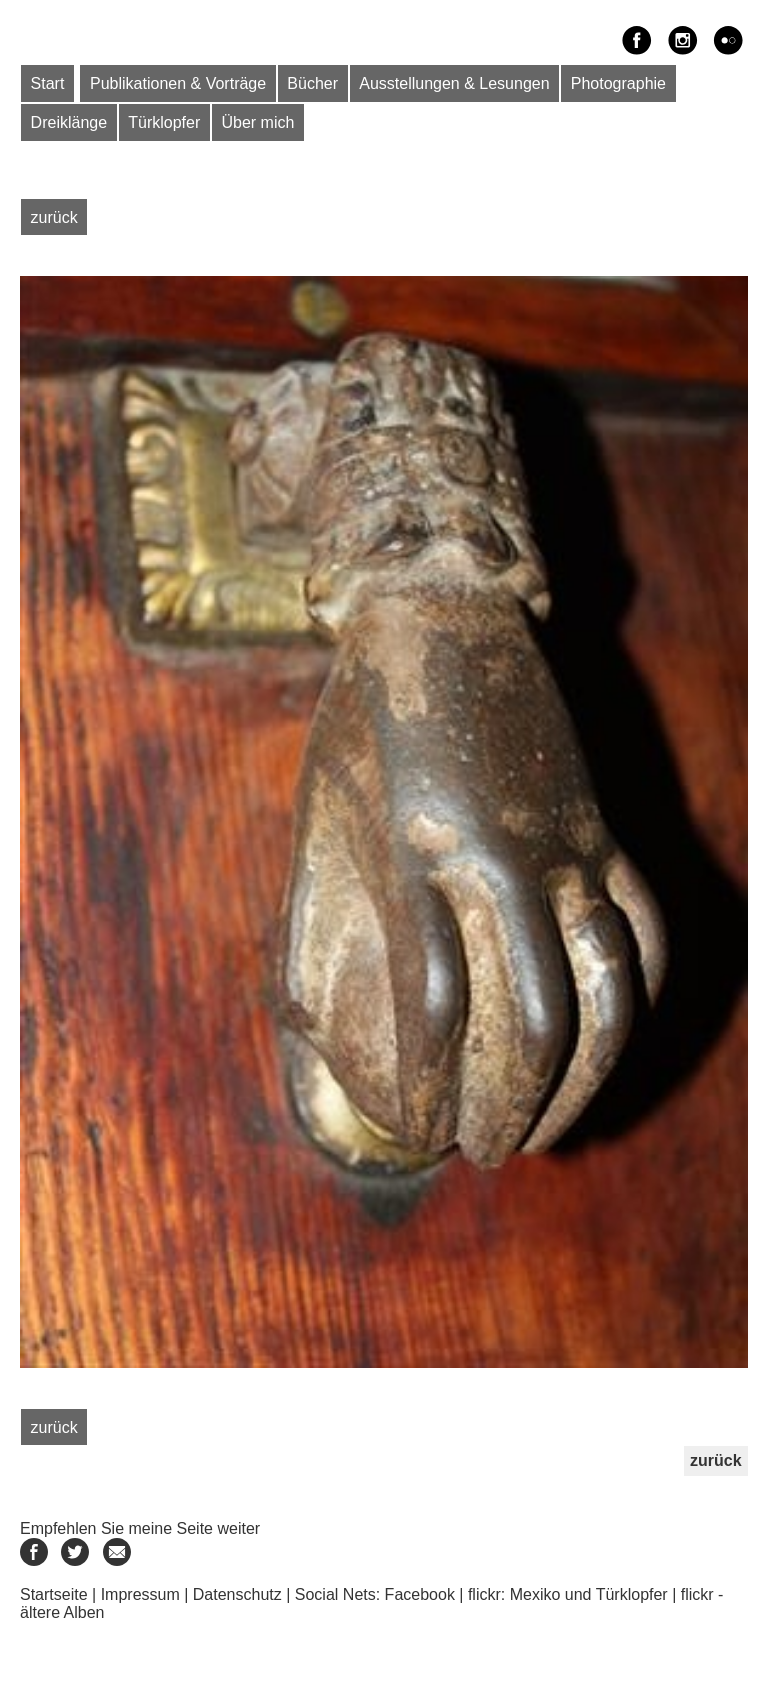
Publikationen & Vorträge (178, 83)
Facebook (420, 1594)
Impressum (140, 1594)
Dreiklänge (69, 122)
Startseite (54, 1594)
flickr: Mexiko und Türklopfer (568, 1594)
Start (48, 83)
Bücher (312, 83)
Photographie (618, 83)
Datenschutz (237, 1594)
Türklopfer (164, 122)
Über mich (257, 122)
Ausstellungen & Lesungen (454, 83)
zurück (54, 216)
